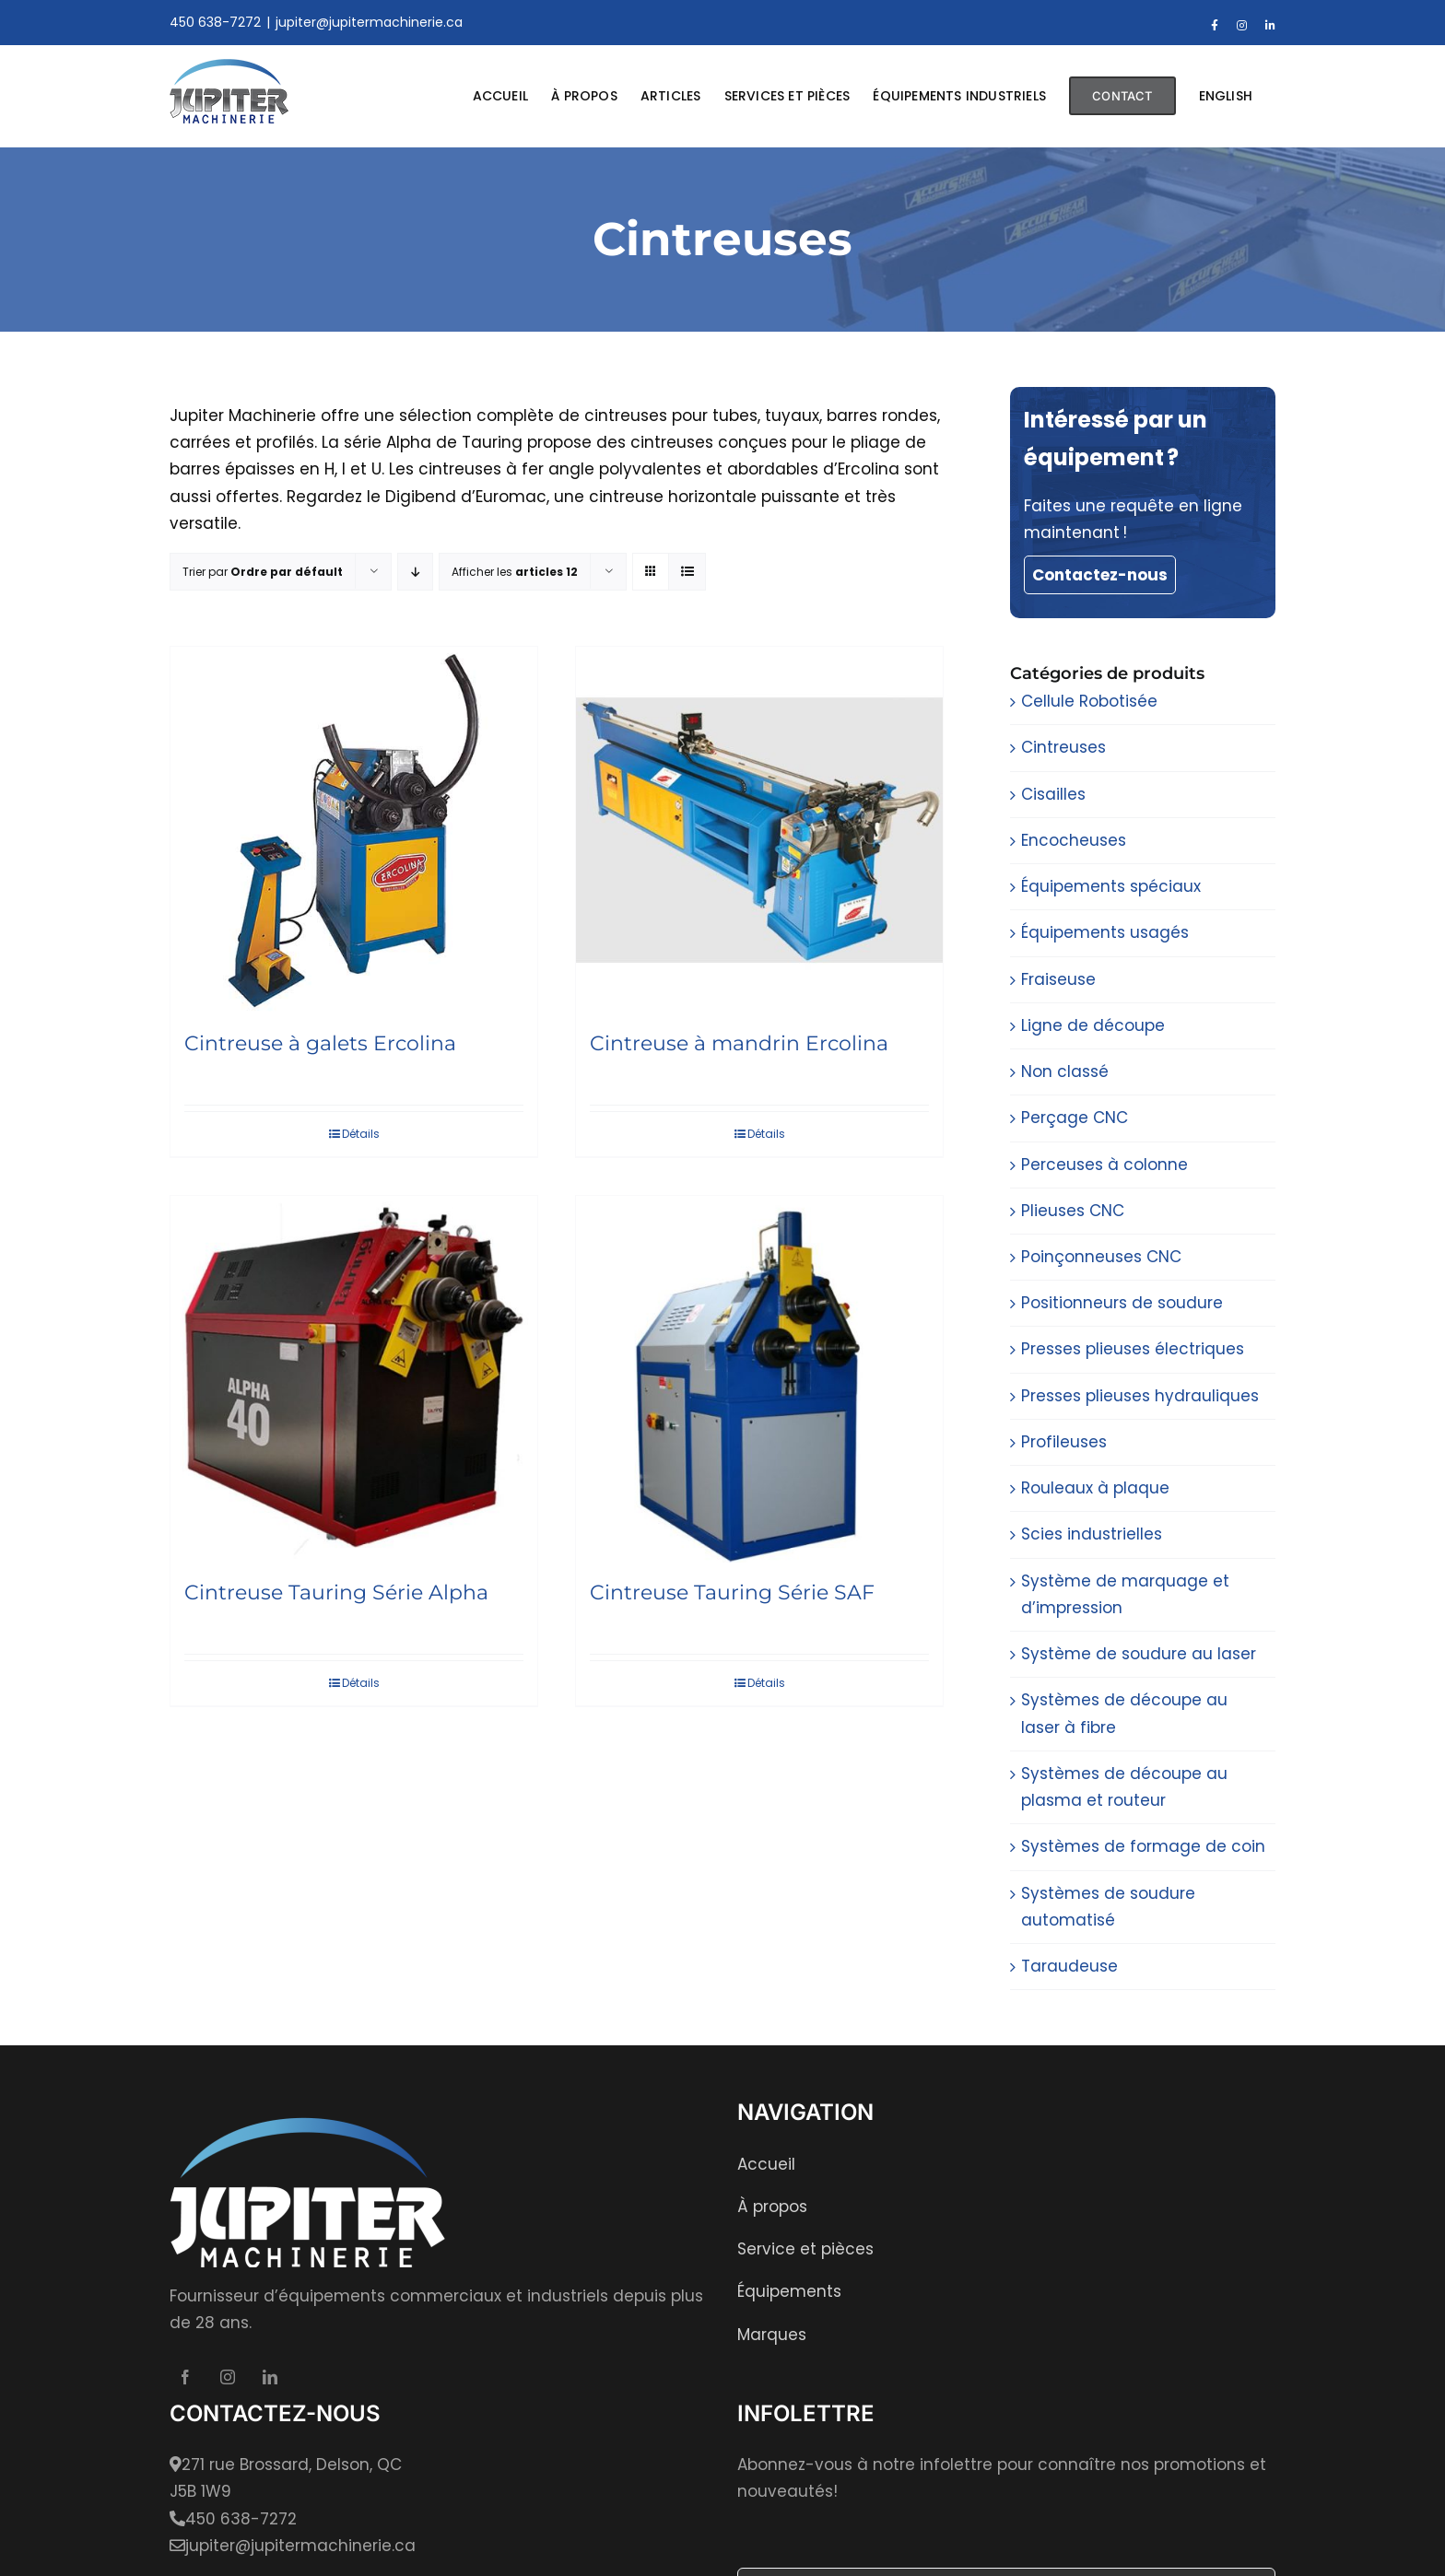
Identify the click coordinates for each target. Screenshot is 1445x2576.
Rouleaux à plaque (1095, 1488)
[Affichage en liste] (687, 572)
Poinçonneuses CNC (1101, 1257)
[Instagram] (227, 2377)
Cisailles (1053, 794)
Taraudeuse (1069, 1966)
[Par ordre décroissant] (415, 572)
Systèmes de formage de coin (1143, 1846)
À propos (772, 2206)
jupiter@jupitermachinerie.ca (369, 22)
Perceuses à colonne (1104, 1164)
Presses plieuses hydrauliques (1140, 1396)
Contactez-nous (1100, 575)
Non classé (1065, 1071)
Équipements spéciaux (1111, 886)
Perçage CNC (1074, 1118)
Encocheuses (1073, 840)
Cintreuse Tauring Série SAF (732, 1592)
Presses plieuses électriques (1132, 1349)
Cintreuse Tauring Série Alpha (336, 1592)
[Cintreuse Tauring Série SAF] (759, 1379)
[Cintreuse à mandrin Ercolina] (759, 830)
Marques (771, 2335)
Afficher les (515, 572)
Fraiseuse (1058, 979)
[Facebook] (185, 2377)
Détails (361, 1134)
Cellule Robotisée (1089, 701)
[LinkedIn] (270, 2377)
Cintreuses (1063, 747)
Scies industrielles (1091, 1534)
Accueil (766, 2164)
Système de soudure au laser (1138, 1654)
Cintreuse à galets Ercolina (320, 1043)
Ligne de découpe (1093, 1025)
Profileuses (1064, 1442)
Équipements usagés (1105, 932)
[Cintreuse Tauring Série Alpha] (353, 1379)
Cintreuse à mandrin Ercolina (739, 1043)
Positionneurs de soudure (1122, 1303)
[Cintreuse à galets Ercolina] (353, 830)
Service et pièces (805, 2249)
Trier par (262, 572)
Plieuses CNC (1072, 1211)
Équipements (789, 2291)
